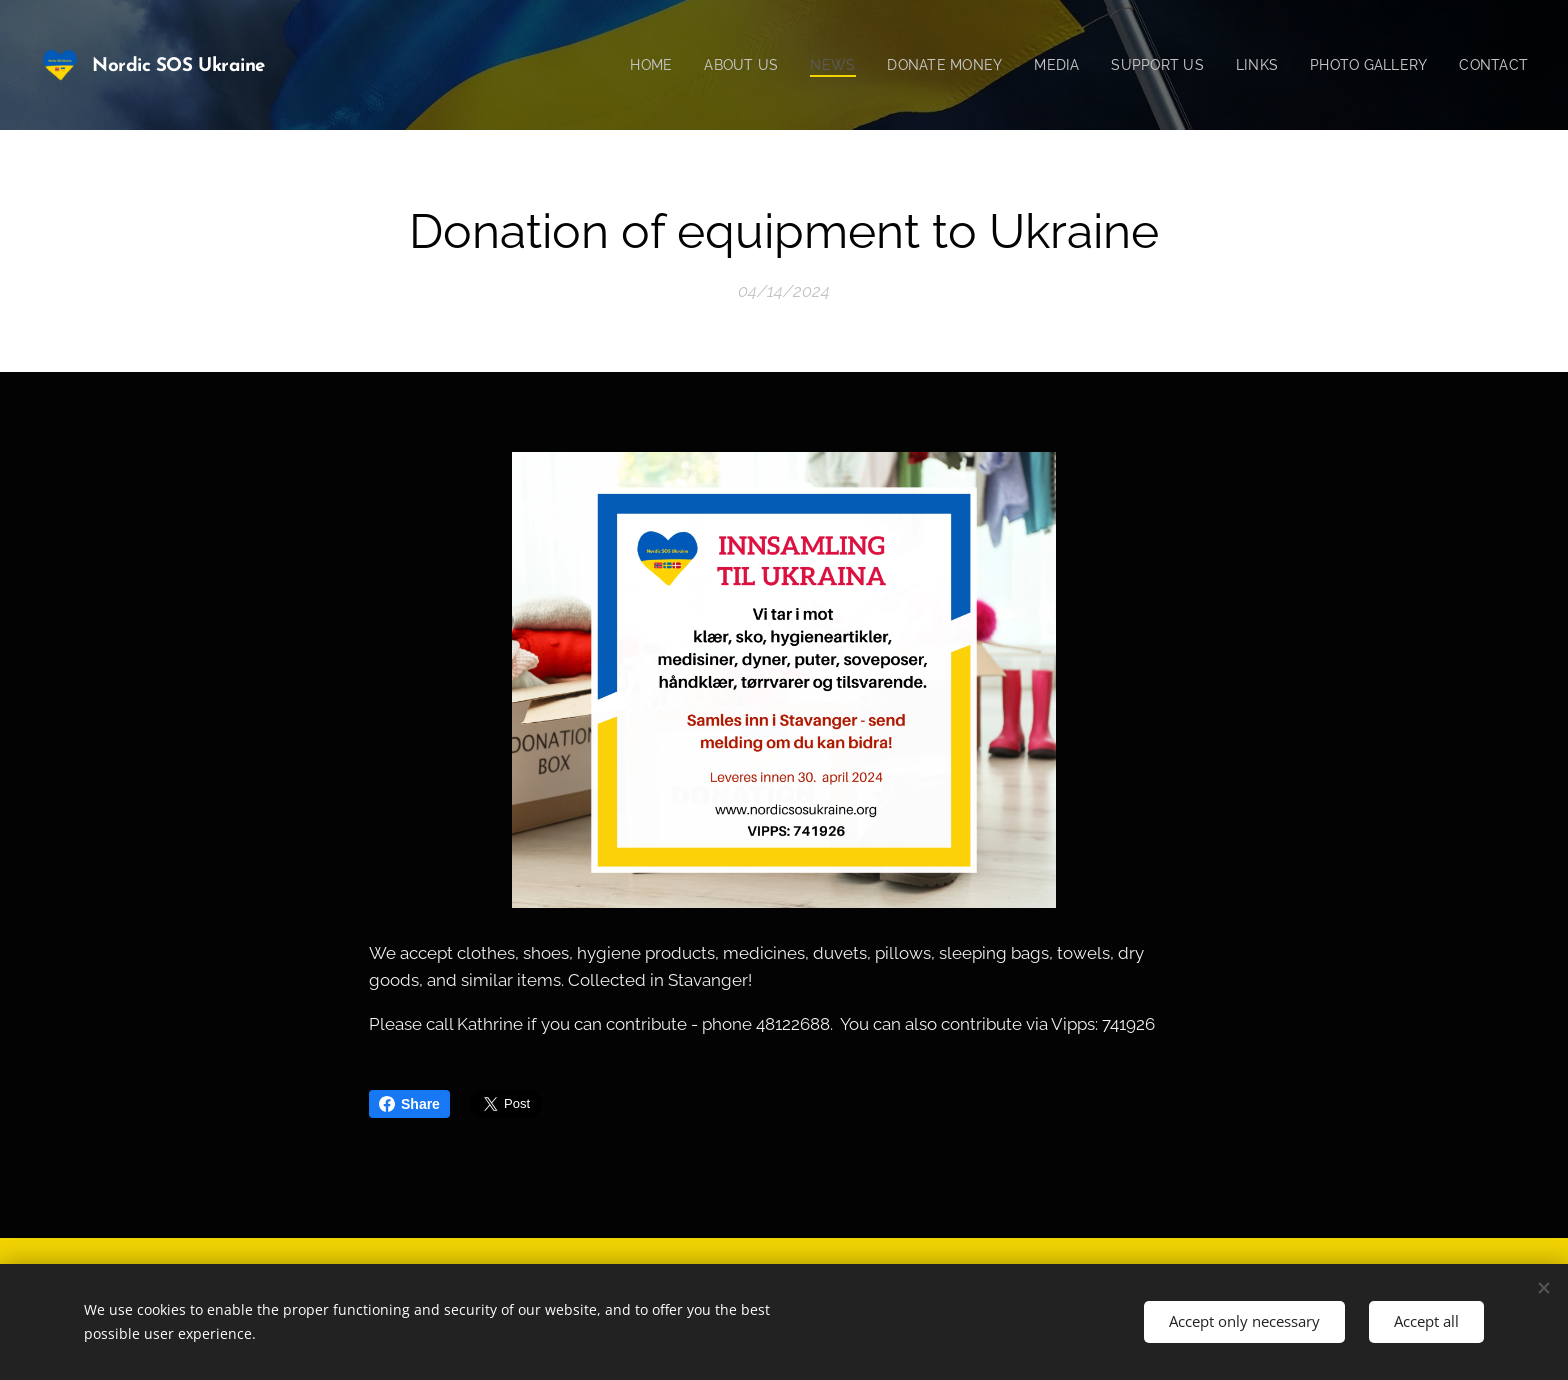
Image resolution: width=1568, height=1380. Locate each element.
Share (409, 1104)
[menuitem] (626, 65)
